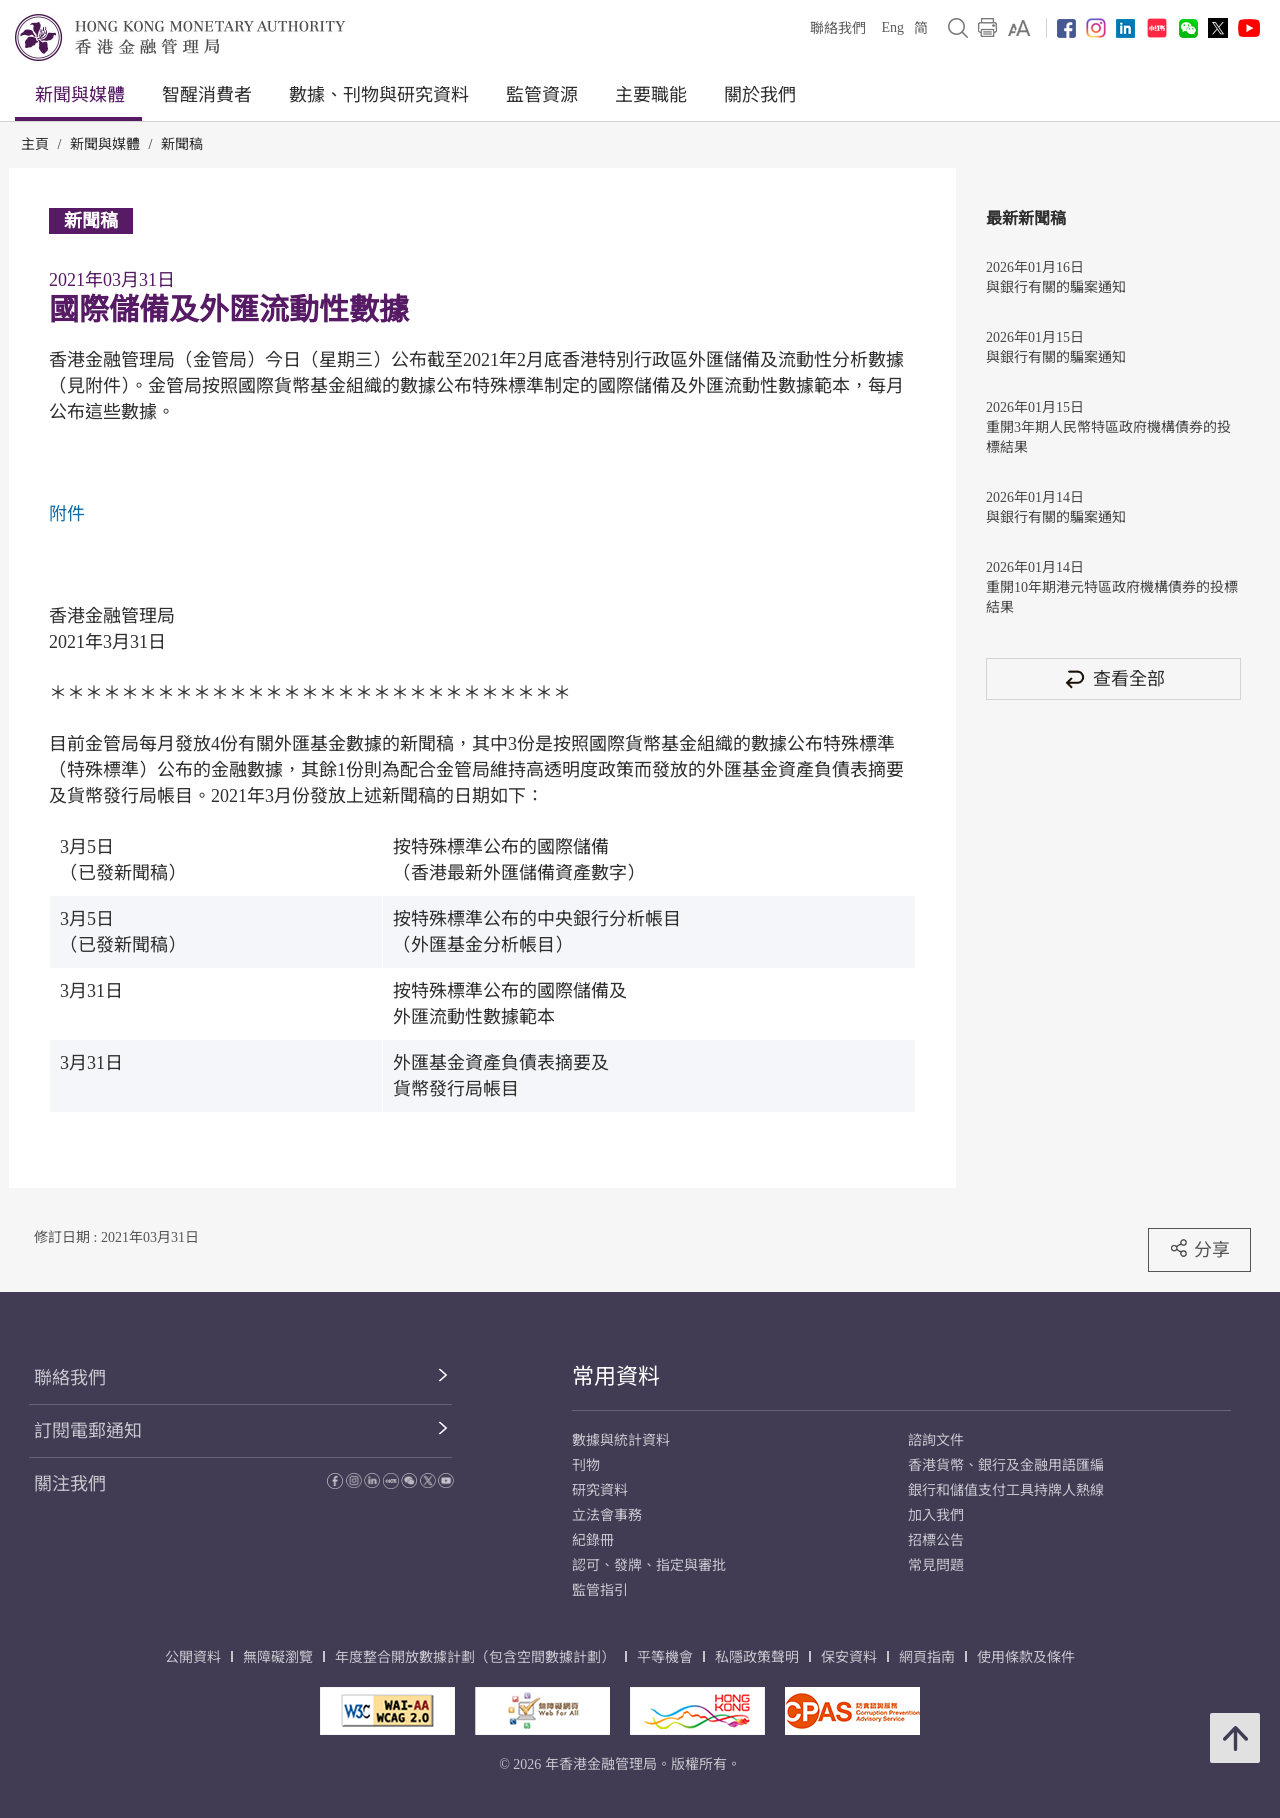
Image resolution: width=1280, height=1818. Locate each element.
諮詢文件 (936, 1440)
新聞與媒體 (80, 95)
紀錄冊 (593, 1540)
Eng (892, 27)
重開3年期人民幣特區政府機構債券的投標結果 (1108, 437)
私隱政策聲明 (757, 1657)
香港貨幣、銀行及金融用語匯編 (1006, 1465)
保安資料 (849, 1657)
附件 (67, 514)
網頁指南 (927, 1657)
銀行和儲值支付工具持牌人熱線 (1006, 1490)
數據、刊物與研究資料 (379, 95)
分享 (1199, 1249)
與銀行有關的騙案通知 (1056, 287)
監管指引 (600, 1590)
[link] (1019, 28)
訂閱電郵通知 (88, 1431)
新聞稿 (182, 144)
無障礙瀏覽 (278, 1657)
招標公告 (936, 1540)
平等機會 (665, 1657)
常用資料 (616, 1376)
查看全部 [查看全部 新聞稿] (1114, 678)
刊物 (586, 1465)
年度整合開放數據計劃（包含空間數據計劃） (475, 1657)
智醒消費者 (207, 95)
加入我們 (936, 1515)
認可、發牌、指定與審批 (649, 1565)
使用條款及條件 (1026, 1657)
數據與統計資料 (621, 1440)
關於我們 (760, 95)
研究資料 (600, 1490)
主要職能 (651, 95)
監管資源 (542, 95)
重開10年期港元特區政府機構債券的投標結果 (1112, 597)
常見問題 (936, 1565)
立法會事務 (607, 1515)
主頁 (35, 144)
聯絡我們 (838, 28)
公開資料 (193, 1657)
